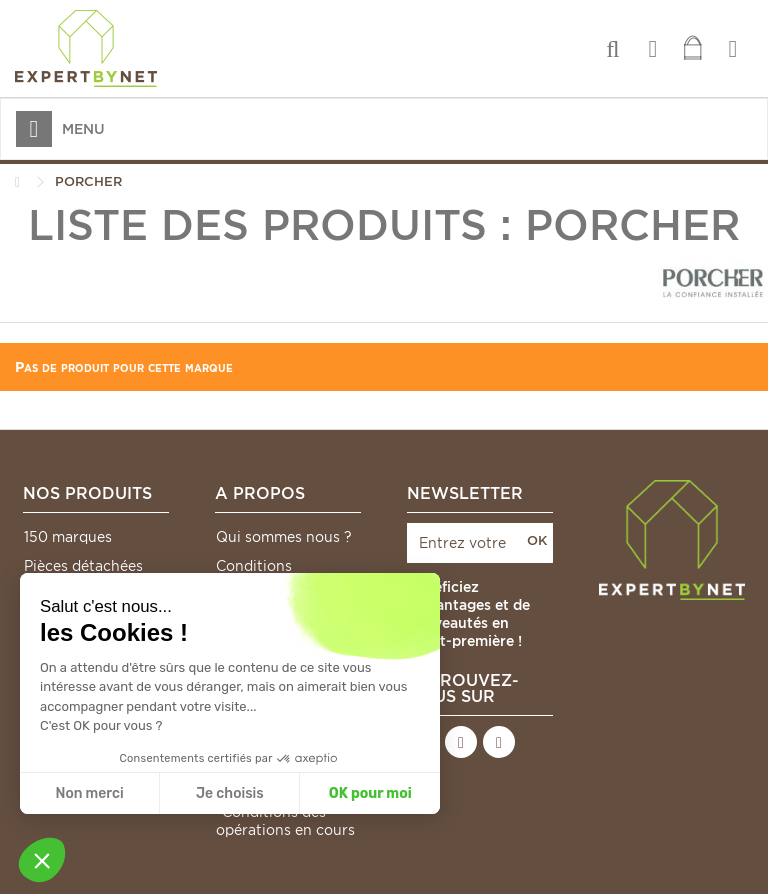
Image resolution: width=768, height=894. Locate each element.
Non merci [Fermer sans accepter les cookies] (89, 793)
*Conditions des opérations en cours (285, 821)
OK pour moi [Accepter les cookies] (370, 793)
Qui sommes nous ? (284, 537)
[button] (42, 860)
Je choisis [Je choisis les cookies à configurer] (230, 793)
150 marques (68, 537)
